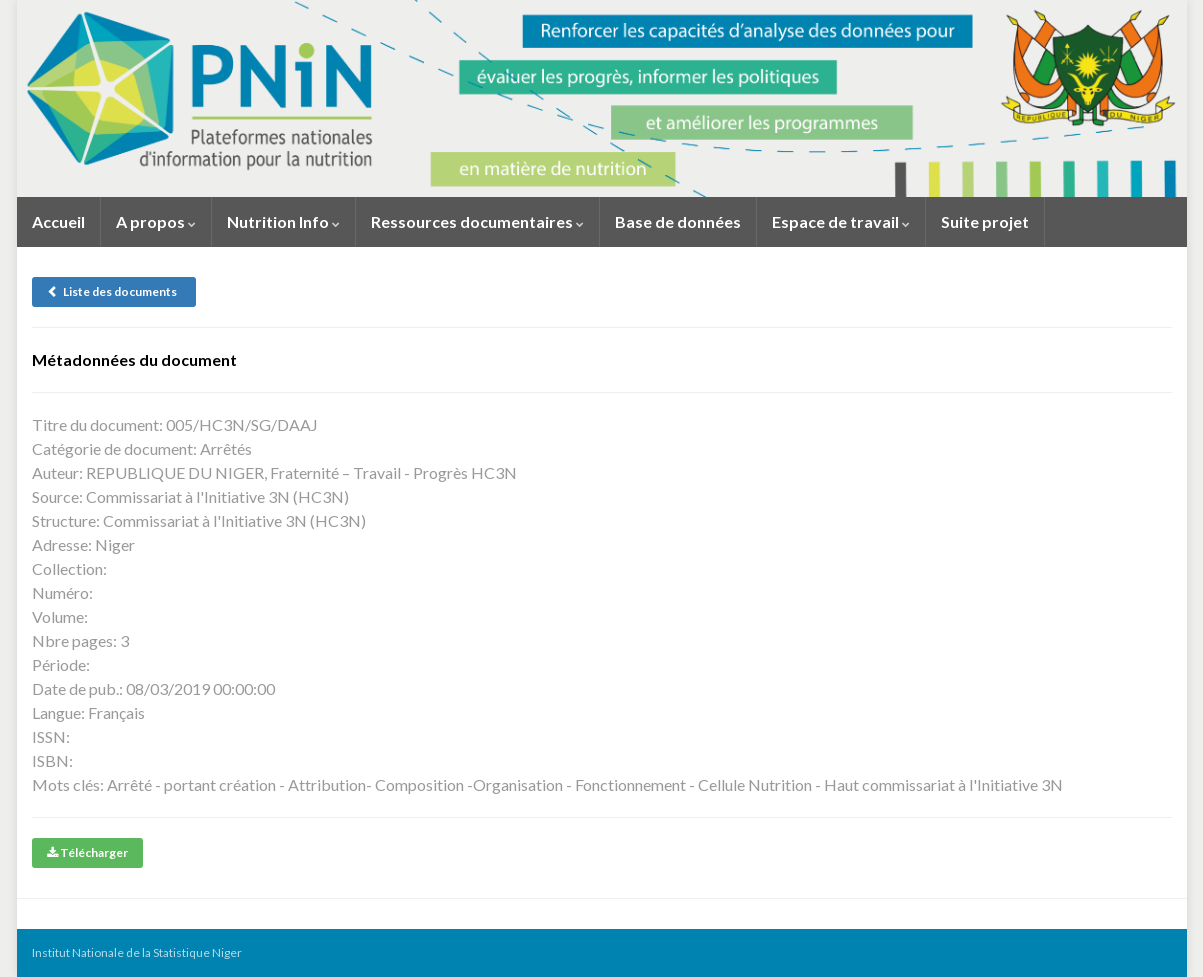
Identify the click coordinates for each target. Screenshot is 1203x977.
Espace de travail (841, 221)
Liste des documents (114, 291)
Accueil (58, 221)
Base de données (678, 221)
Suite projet (985, 221)
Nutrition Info (283, 221)
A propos (156, 221)
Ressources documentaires (477, 221)
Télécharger (87, 852)
